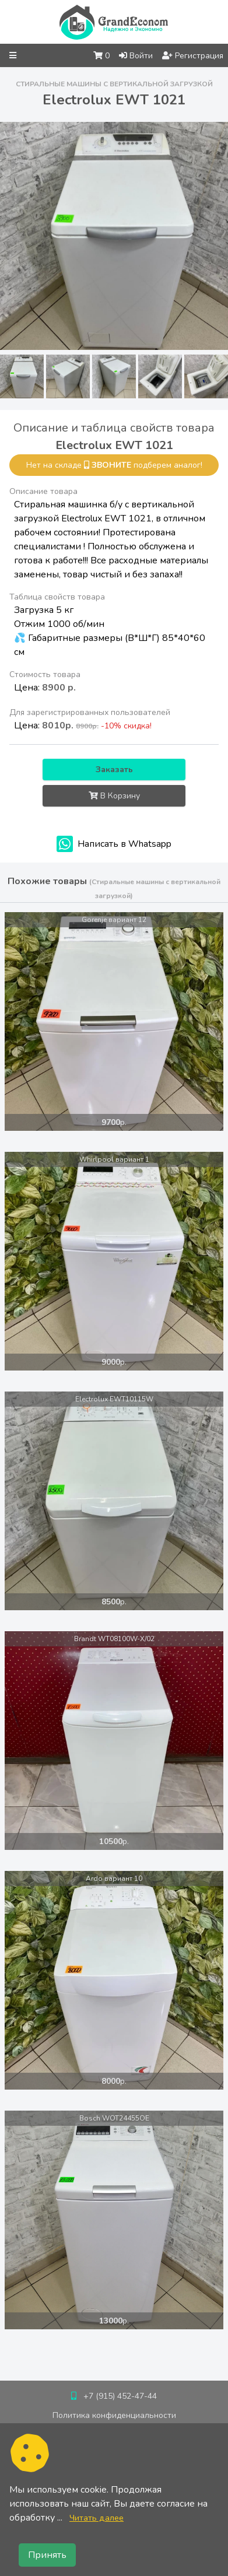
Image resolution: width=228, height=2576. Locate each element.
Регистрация (192, 55)
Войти (136, 55)
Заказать (114, 769)
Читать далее (96, 2518)
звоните (111, 465)
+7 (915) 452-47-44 (120, 2396)
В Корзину (114, 795)
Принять (47, 2555)
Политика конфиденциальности (114, 2415)
